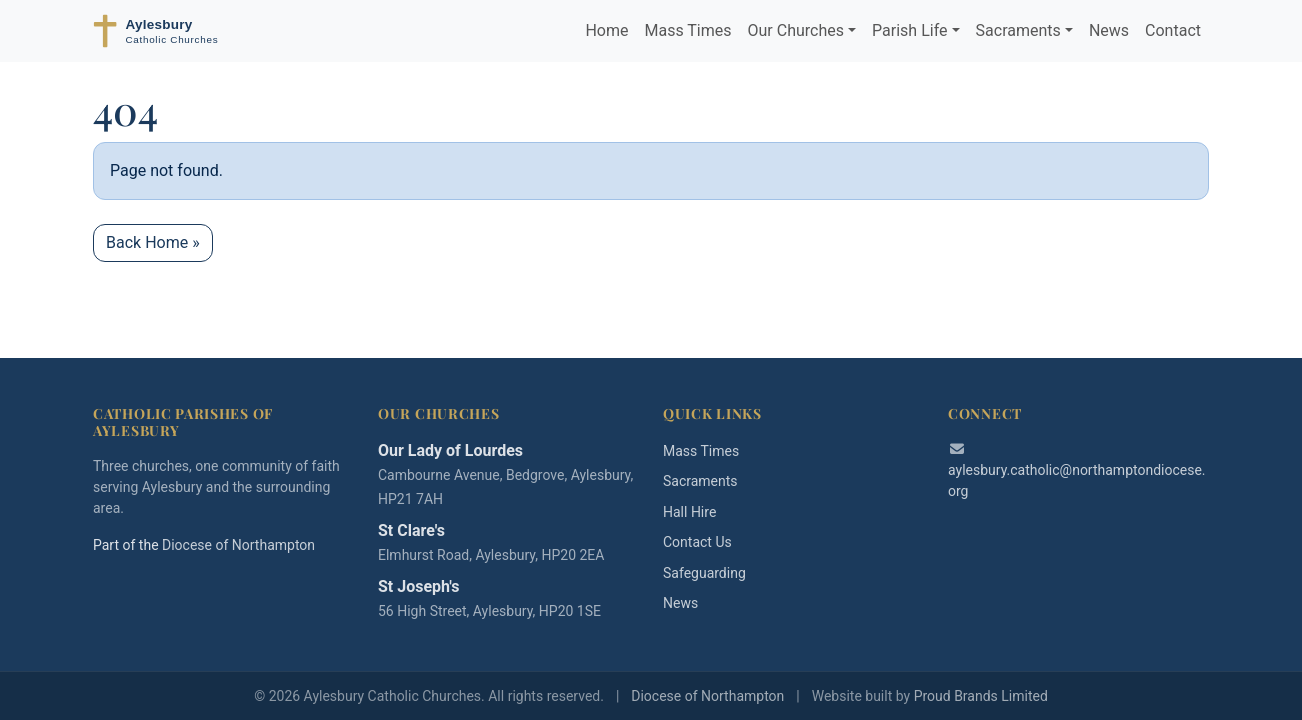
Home (606, 30)
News (1109, 30)
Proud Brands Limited (981, 696)
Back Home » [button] (153, 242)
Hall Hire (689, 512)
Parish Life (909, 30)
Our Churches (796, 30)
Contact (1173, 30)
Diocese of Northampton (238, 545)
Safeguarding (704, 573)
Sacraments (1018, 30)
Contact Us (697, 542)
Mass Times (687, 30)
